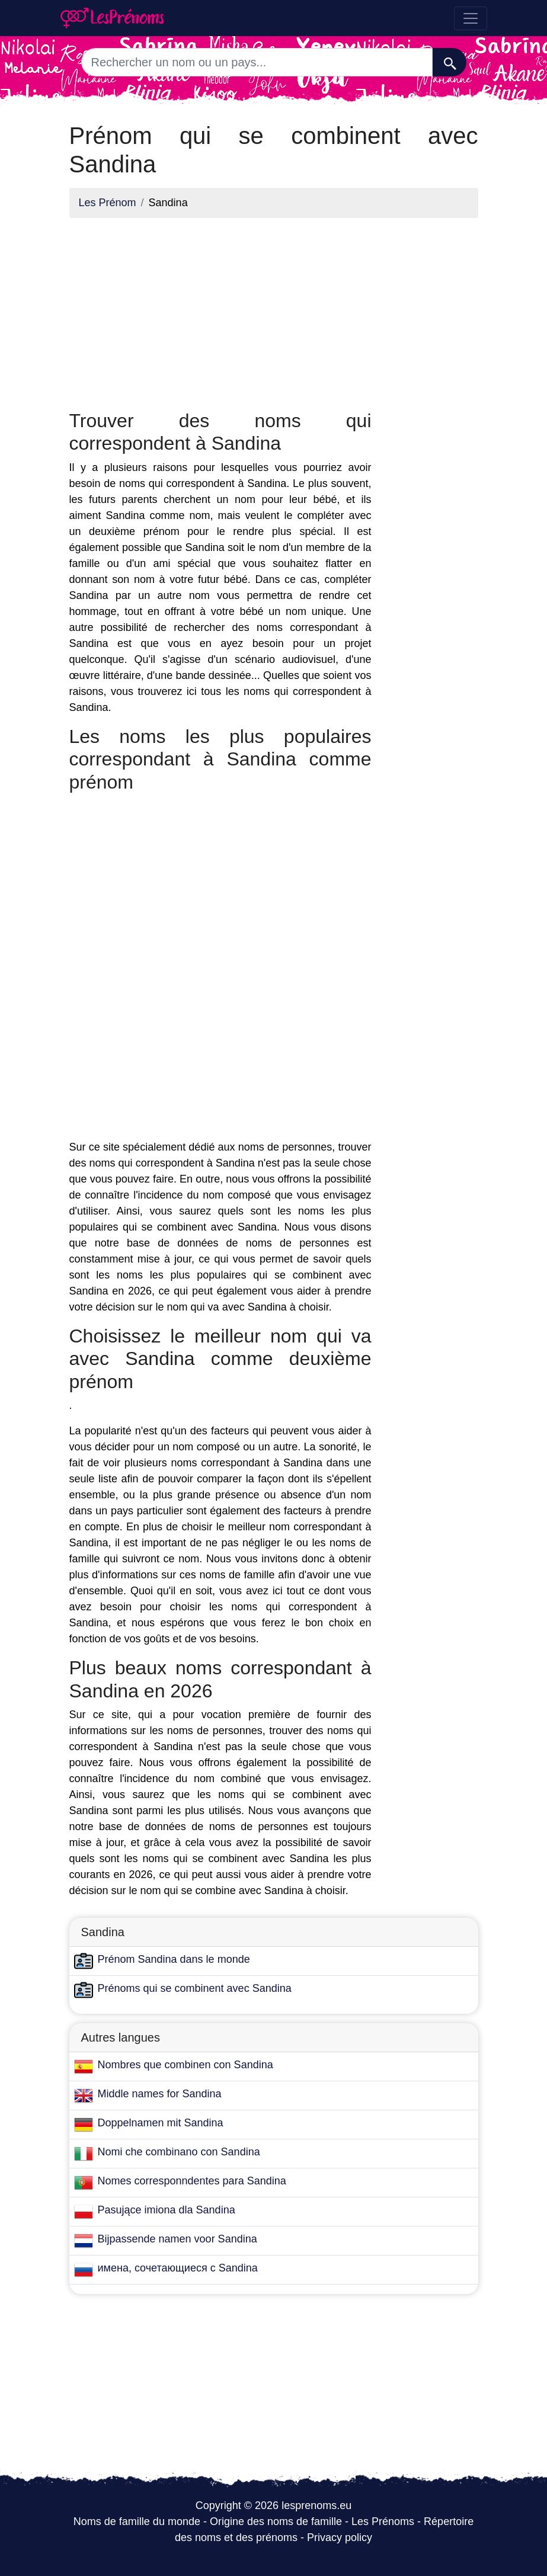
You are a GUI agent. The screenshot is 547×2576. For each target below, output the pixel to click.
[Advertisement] (220, 310)
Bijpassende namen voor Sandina (177, 2239)
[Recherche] (449, 62)
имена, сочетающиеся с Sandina (178, 2268)
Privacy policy (339, 2537)
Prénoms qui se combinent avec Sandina (195, 1988)
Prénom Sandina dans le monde (174, 1959)
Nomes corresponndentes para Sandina (192, 2181)
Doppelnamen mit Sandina (160, 2123)
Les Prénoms (382, 2521)
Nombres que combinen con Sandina (185, 2065)
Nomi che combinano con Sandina (179, 2152)
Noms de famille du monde (136, 2521)
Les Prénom (107, 203)
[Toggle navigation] (470, 18)
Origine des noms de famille (276, 2521)
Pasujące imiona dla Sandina (166, 2210)
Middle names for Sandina (160, 2094)
